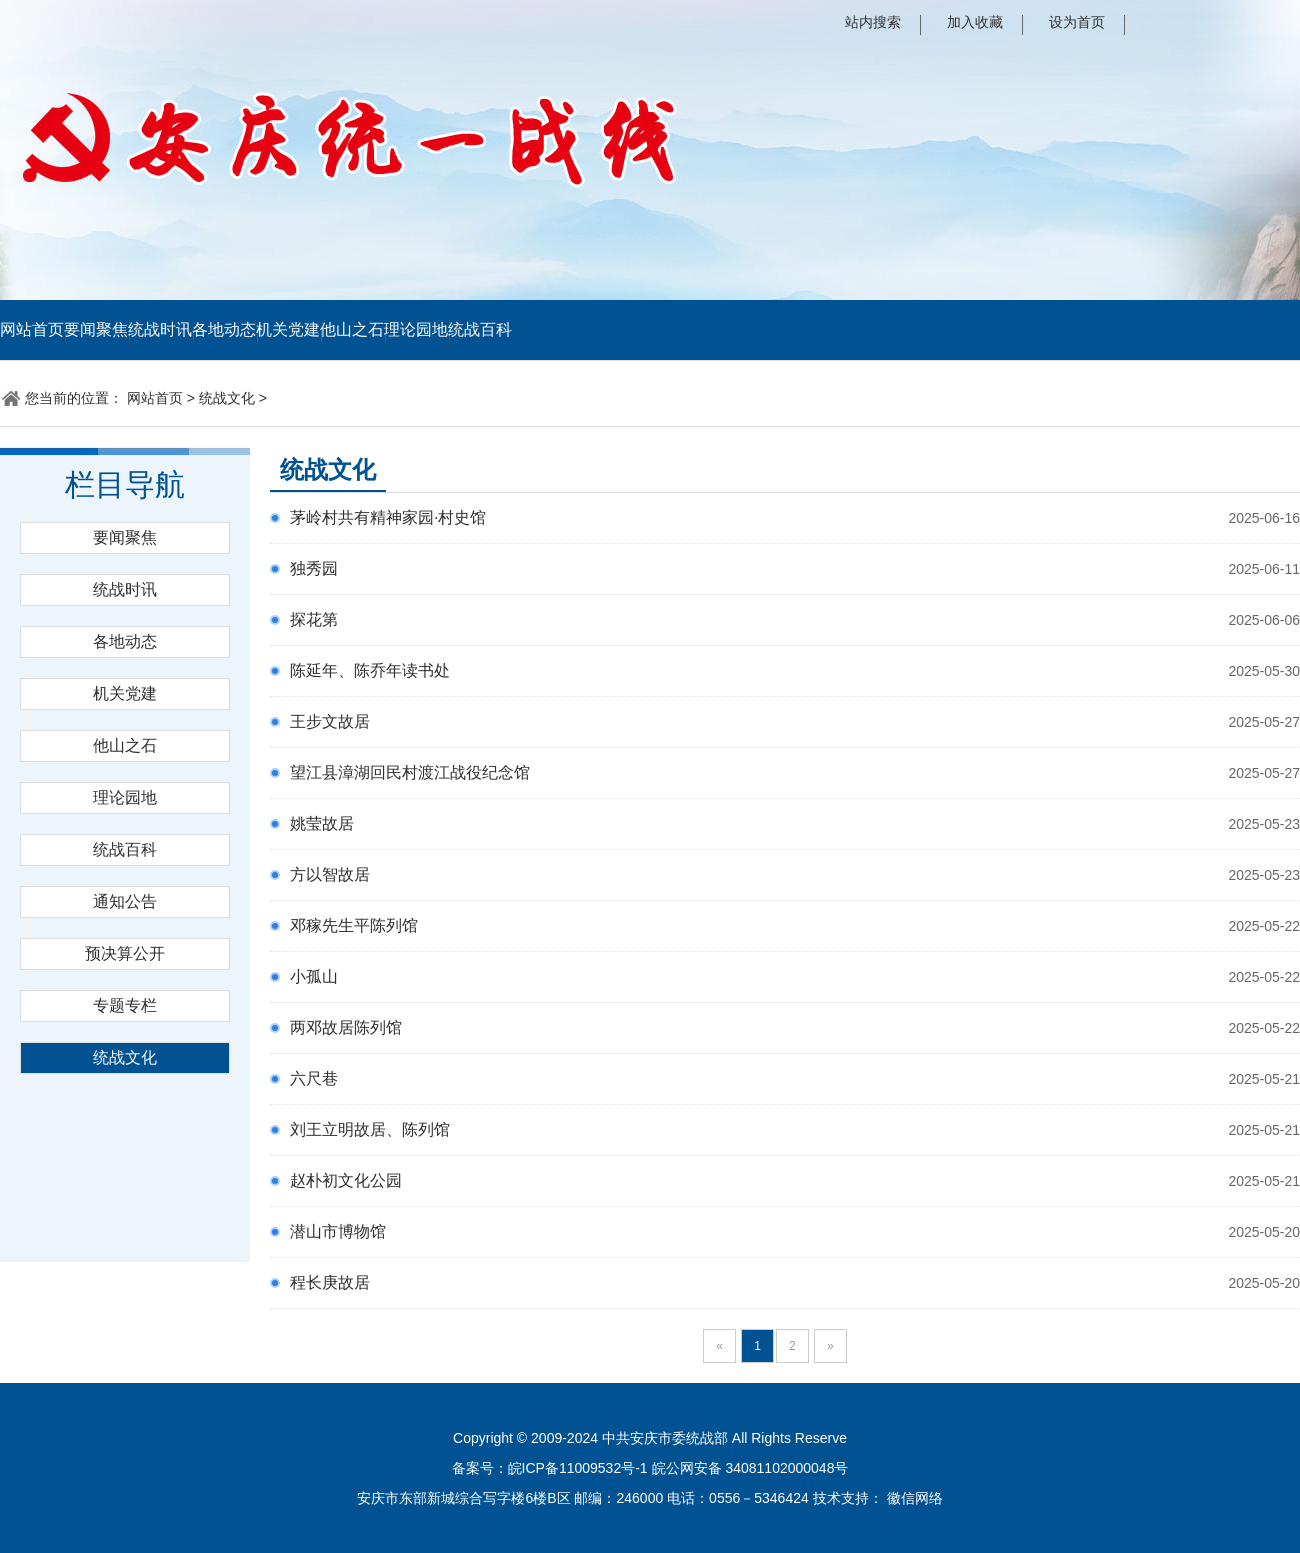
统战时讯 (160, 329)
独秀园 (314, 568)
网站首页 (32, 329)
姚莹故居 (322, 823)
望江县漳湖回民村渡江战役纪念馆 (410, 772)
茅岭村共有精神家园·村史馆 (388, 517)
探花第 (314, 619)
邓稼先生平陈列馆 (354, 925)
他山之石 (352, 329)
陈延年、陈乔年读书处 (370, 670)
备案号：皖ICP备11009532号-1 (550, 1468)
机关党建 (288, 329)
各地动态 (224, 329)
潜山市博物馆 (338, 1231)
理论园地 (416, 329)
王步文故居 (330, 721)
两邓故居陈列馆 (346, 1027)
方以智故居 (330, 874)
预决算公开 (125, 953)
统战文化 (227, 398)
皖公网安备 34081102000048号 (750, 1468)
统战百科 (480, 329)
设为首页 (1077, 22)
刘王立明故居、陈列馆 (370, 1129)
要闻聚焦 (96, 329)
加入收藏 (975, 22)
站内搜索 (873, 22)
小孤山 (314, 976)
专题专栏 (125, 1005)
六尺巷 (314, 1078)
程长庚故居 (330, 1282)
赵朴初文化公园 (346, 1180)
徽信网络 (915, 1498)
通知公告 (125, 901)
